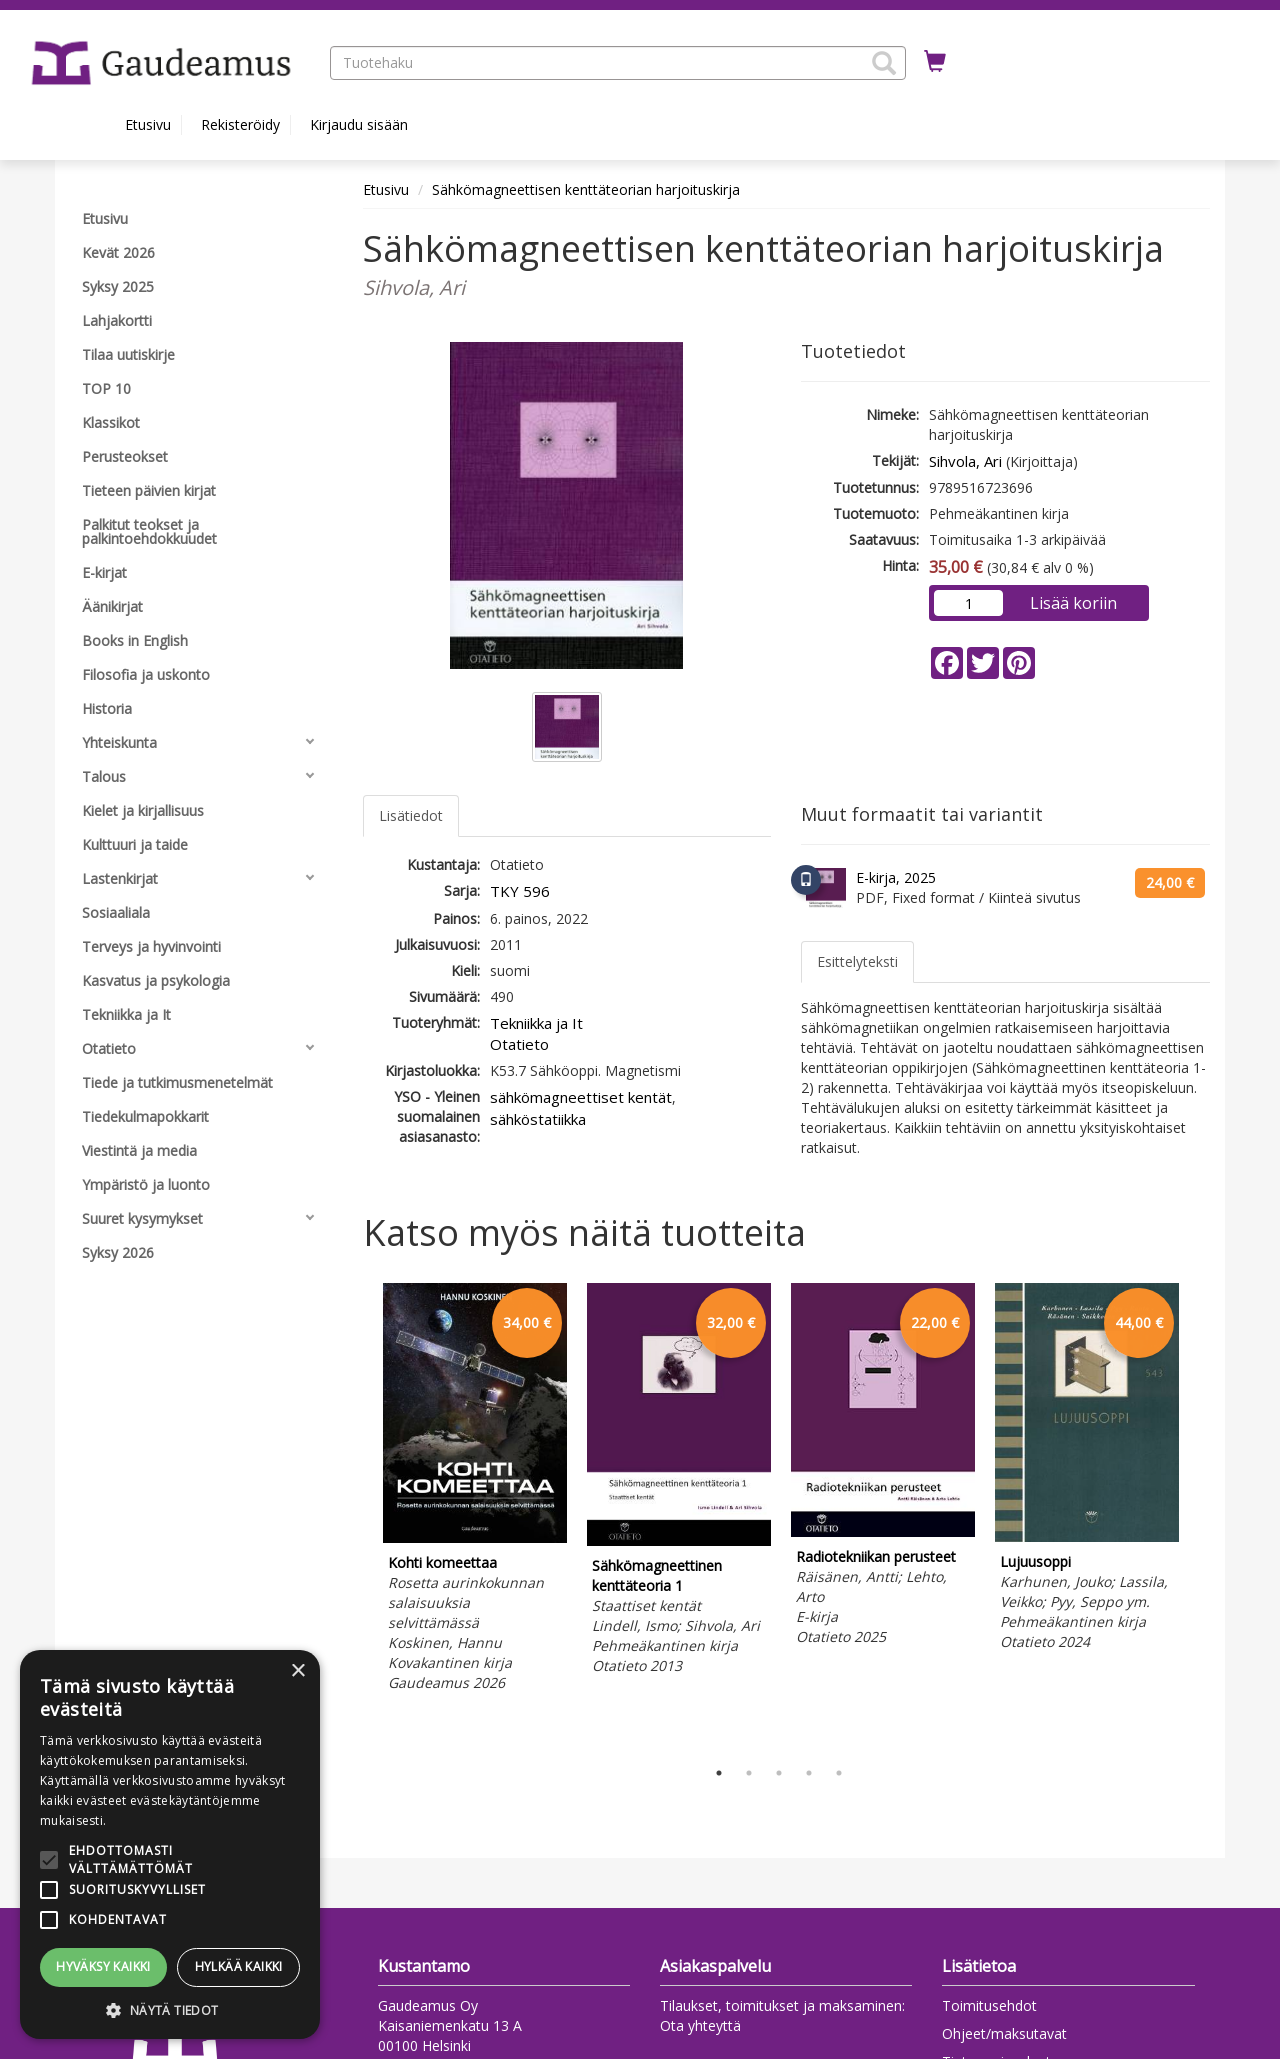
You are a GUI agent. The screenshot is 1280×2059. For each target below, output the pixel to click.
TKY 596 (520, 891)
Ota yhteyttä (700, 2025)
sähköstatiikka (538, 1119)
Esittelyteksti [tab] (857, 961)
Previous (358, 1515)
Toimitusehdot (989, 2005)
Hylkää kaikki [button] (239, 1966)
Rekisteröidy (240, 124)
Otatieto (519, 1044)
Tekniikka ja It (536, 1023)
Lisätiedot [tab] (411, 815)
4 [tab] (809, 1773)
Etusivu (148, 124)
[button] (884, 63)
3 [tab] (779, 1773)
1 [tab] (719, 1773)
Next (1200, 1515)
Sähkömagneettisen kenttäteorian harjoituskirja (586, 189)
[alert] (170, 1844)
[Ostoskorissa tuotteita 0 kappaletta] (935, 62)
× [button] (297, 1671)
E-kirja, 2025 (896, 877)
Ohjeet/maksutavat (1004, 2033)
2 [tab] (749, 1773)
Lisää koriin (1073, 603)
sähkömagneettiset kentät (581, 1097)
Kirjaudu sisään (359, 124)
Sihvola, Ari (965, 461)
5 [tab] (839, 1773)
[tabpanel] (475, 1490)
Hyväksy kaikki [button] (103, 1966)
